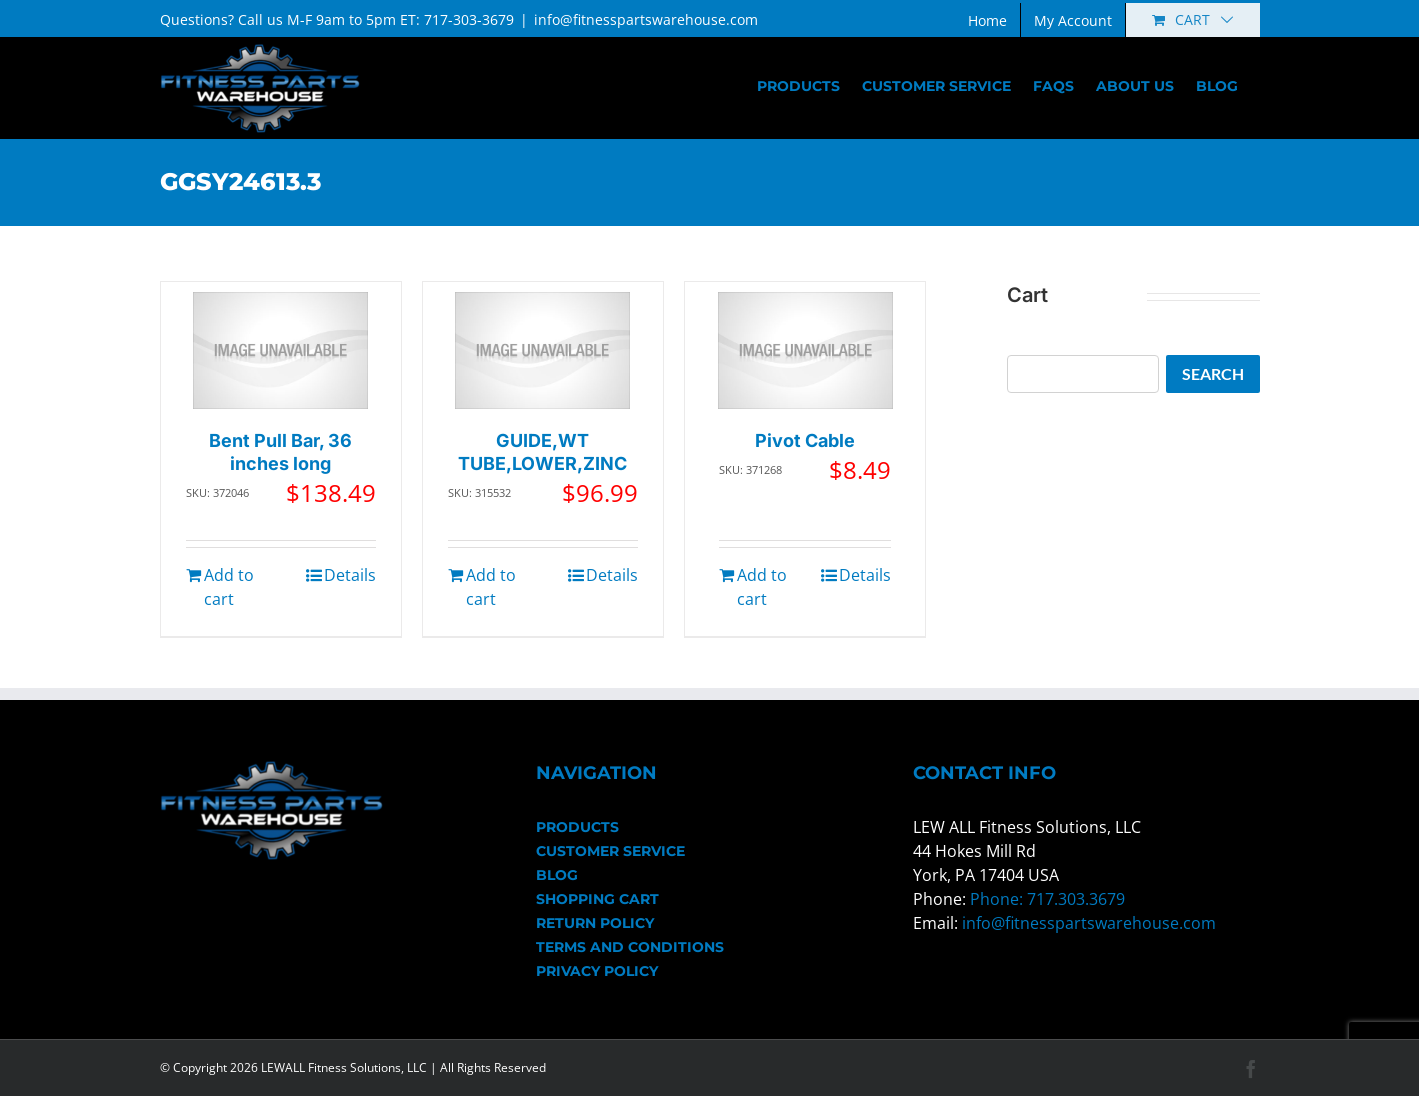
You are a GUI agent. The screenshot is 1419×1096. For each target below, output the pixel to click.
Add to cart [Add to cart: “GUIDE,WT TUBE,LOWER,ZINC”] (491, 587)
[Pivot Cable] (805, 350)
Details (350, 575)
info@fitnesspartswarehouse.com (646, 19)
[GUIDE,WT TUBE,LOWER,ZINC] (542, 350)
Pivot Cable (805, 440)
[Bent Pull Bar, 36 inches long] (280, 350)
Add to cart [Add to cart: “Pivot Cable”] (762, 587)
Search (1213, 373)
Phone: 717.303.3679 (1047, 899)
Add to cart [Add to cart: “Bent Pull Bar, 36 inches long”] (229, 587)
